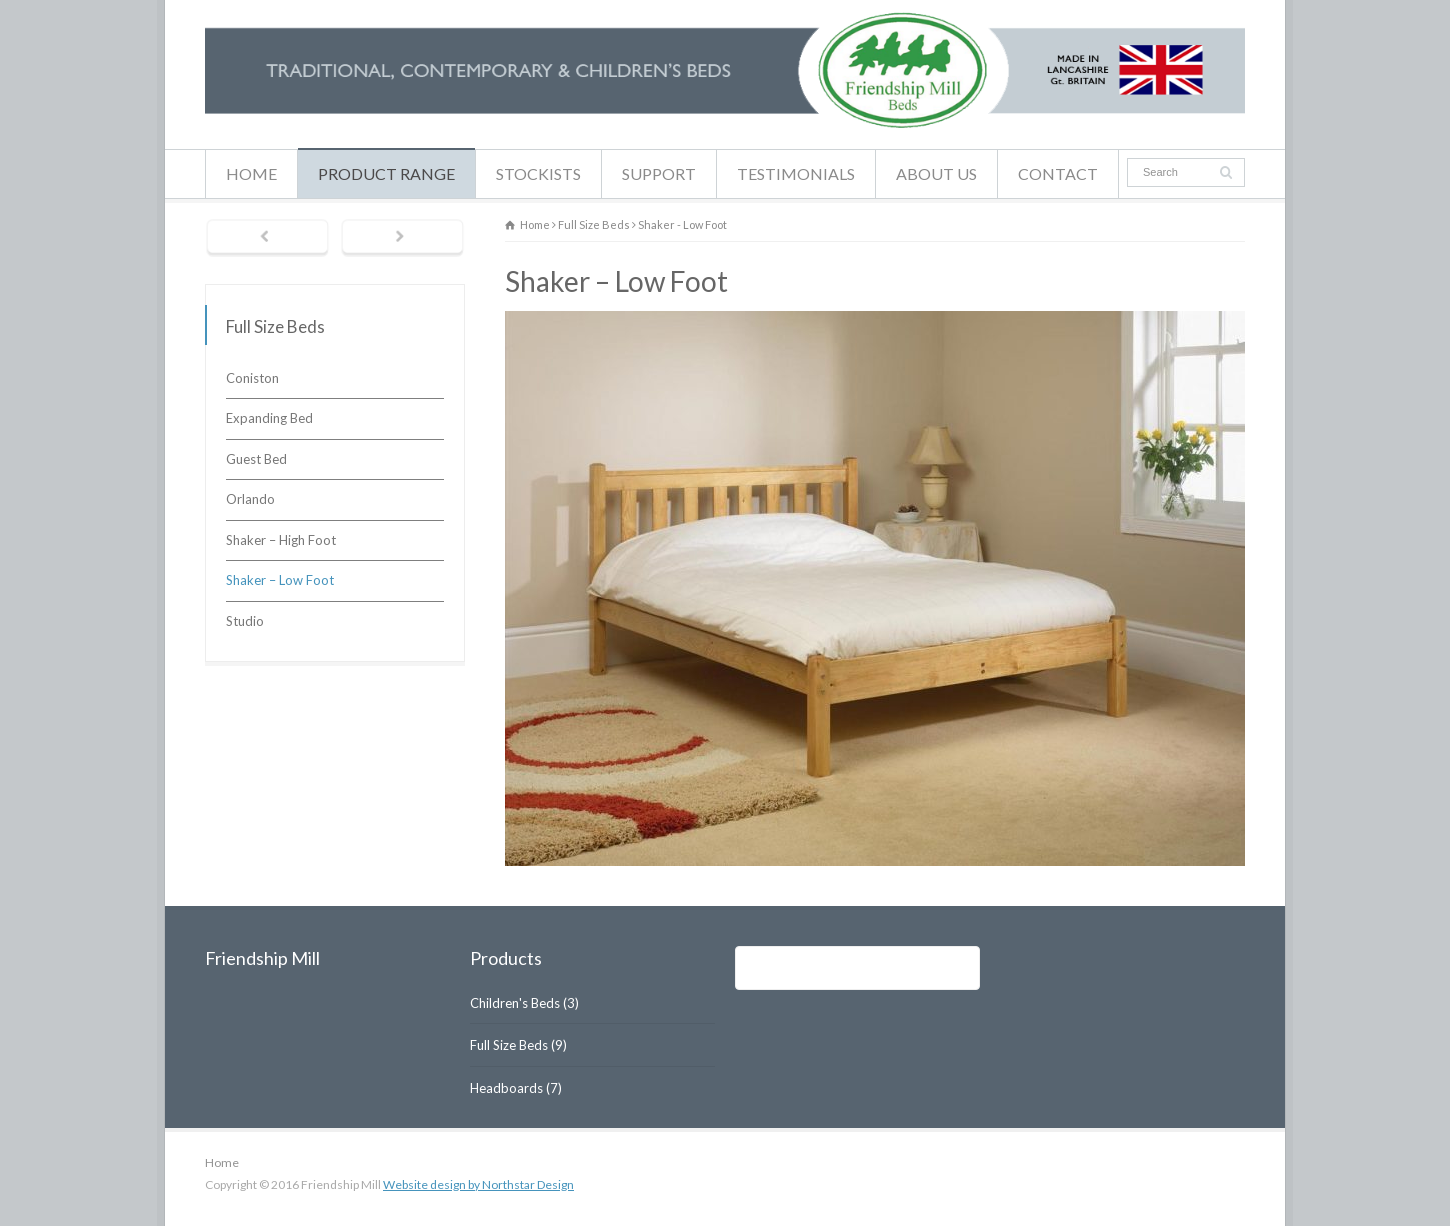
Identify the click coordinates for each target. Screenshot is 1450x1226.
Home (222, 1162)
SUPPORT (659, 173)
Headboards (506, 1088)
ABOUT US (936, 173)
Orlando (250, 499)
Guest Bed (256, 459)
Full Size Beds (509, 1045)
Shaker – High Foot (281, 540)
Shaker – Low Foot (280, 580)
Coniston (252, 378)
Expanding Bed (269, 418)
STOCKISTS (538, 173)
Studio (245, 621)
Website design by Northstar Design (478, 1184)
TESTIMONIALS (796, 173)
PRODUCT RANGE (386, 173)
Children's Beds (515, 1003)
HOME (251, 173)
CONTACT (1058, 173)
